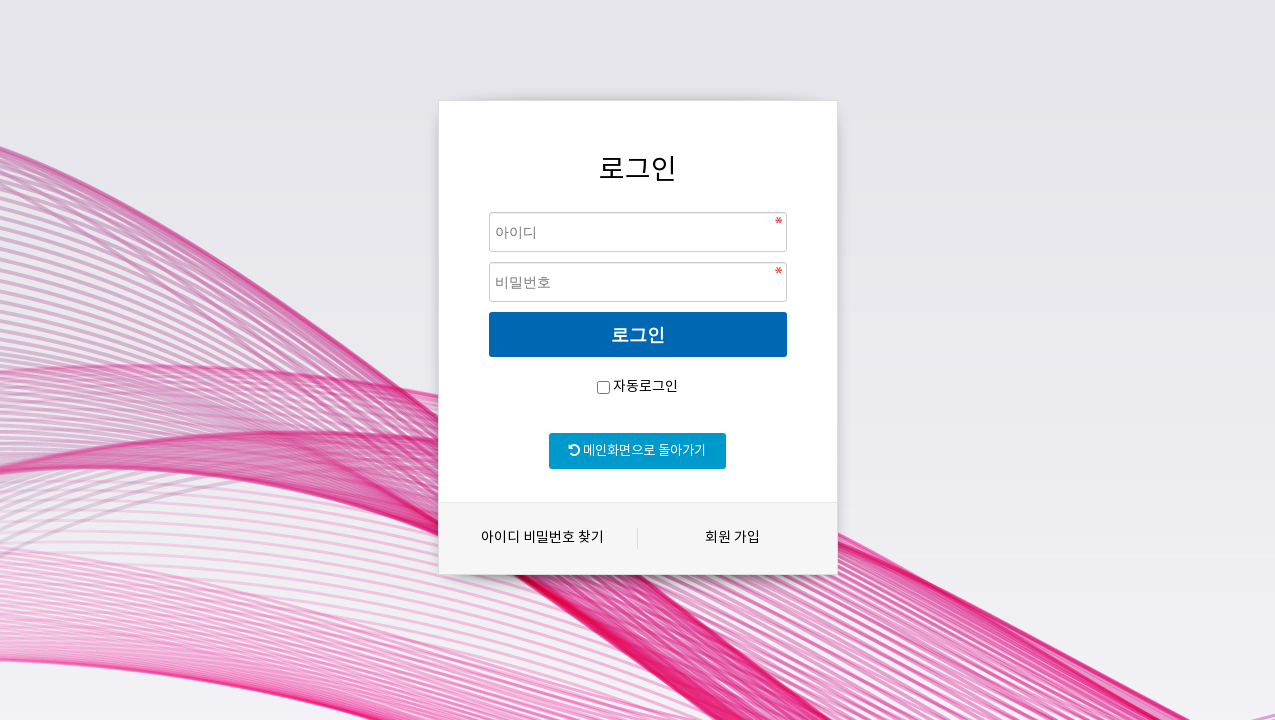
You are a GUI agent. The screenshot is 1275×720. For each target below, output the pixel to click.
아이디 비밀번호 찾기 (542, 538)
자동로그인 (645, 387)
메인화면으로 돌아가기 (637, 451)
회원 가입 (732, 538)
